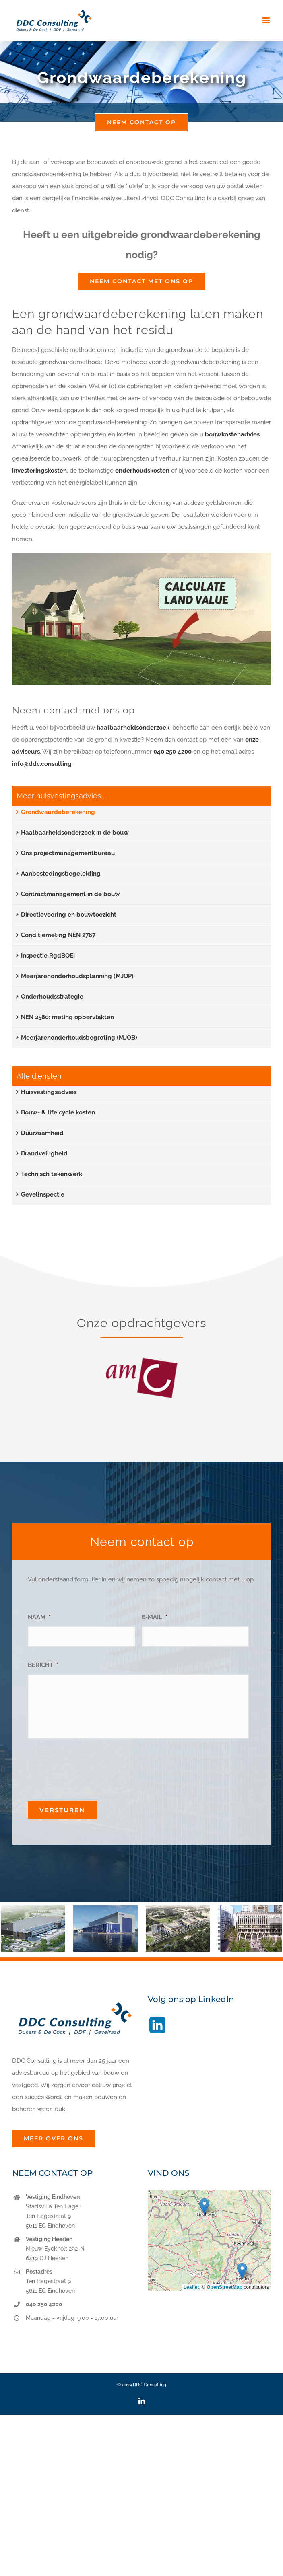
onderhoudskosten (142, 470)
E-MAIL (154, 1617)
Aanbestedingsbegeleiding (61, 873)
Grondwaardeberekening (58, 812)
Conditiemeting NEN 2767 (58, 935)
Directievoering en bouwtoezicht (68, 914)
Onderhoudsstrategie (52, 996)
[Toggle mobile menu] (266, 20)
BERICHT (43, 1665)
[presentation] (89, 1766)
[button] (7, 1929)
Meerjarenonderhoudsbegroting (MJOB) (79, 1037)
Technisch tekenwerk (51, 1174)
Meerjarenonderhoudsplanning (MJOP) (77, 976)
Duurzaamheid (42, 1133)
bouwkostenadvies (232, 434)
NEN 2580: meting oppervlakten (67, 1017)
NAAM (39, 1617)
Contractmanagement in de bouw (70, 894)
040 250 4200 (172, 751)
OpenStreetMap (224, 2287)
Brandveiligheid (44, 1153)
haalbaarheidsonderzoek (133, 727)
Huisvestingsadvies (48, 1092)
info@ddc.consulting (42, 763)
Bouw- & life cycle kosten (58, 1112)
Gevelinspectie (42, 1194)
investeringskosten (39, 470)
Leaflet (191, 2287)
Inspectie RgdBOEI (48, 955)
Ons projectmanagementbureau (68, 853)
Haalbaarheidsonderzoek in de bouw (75, 832)
